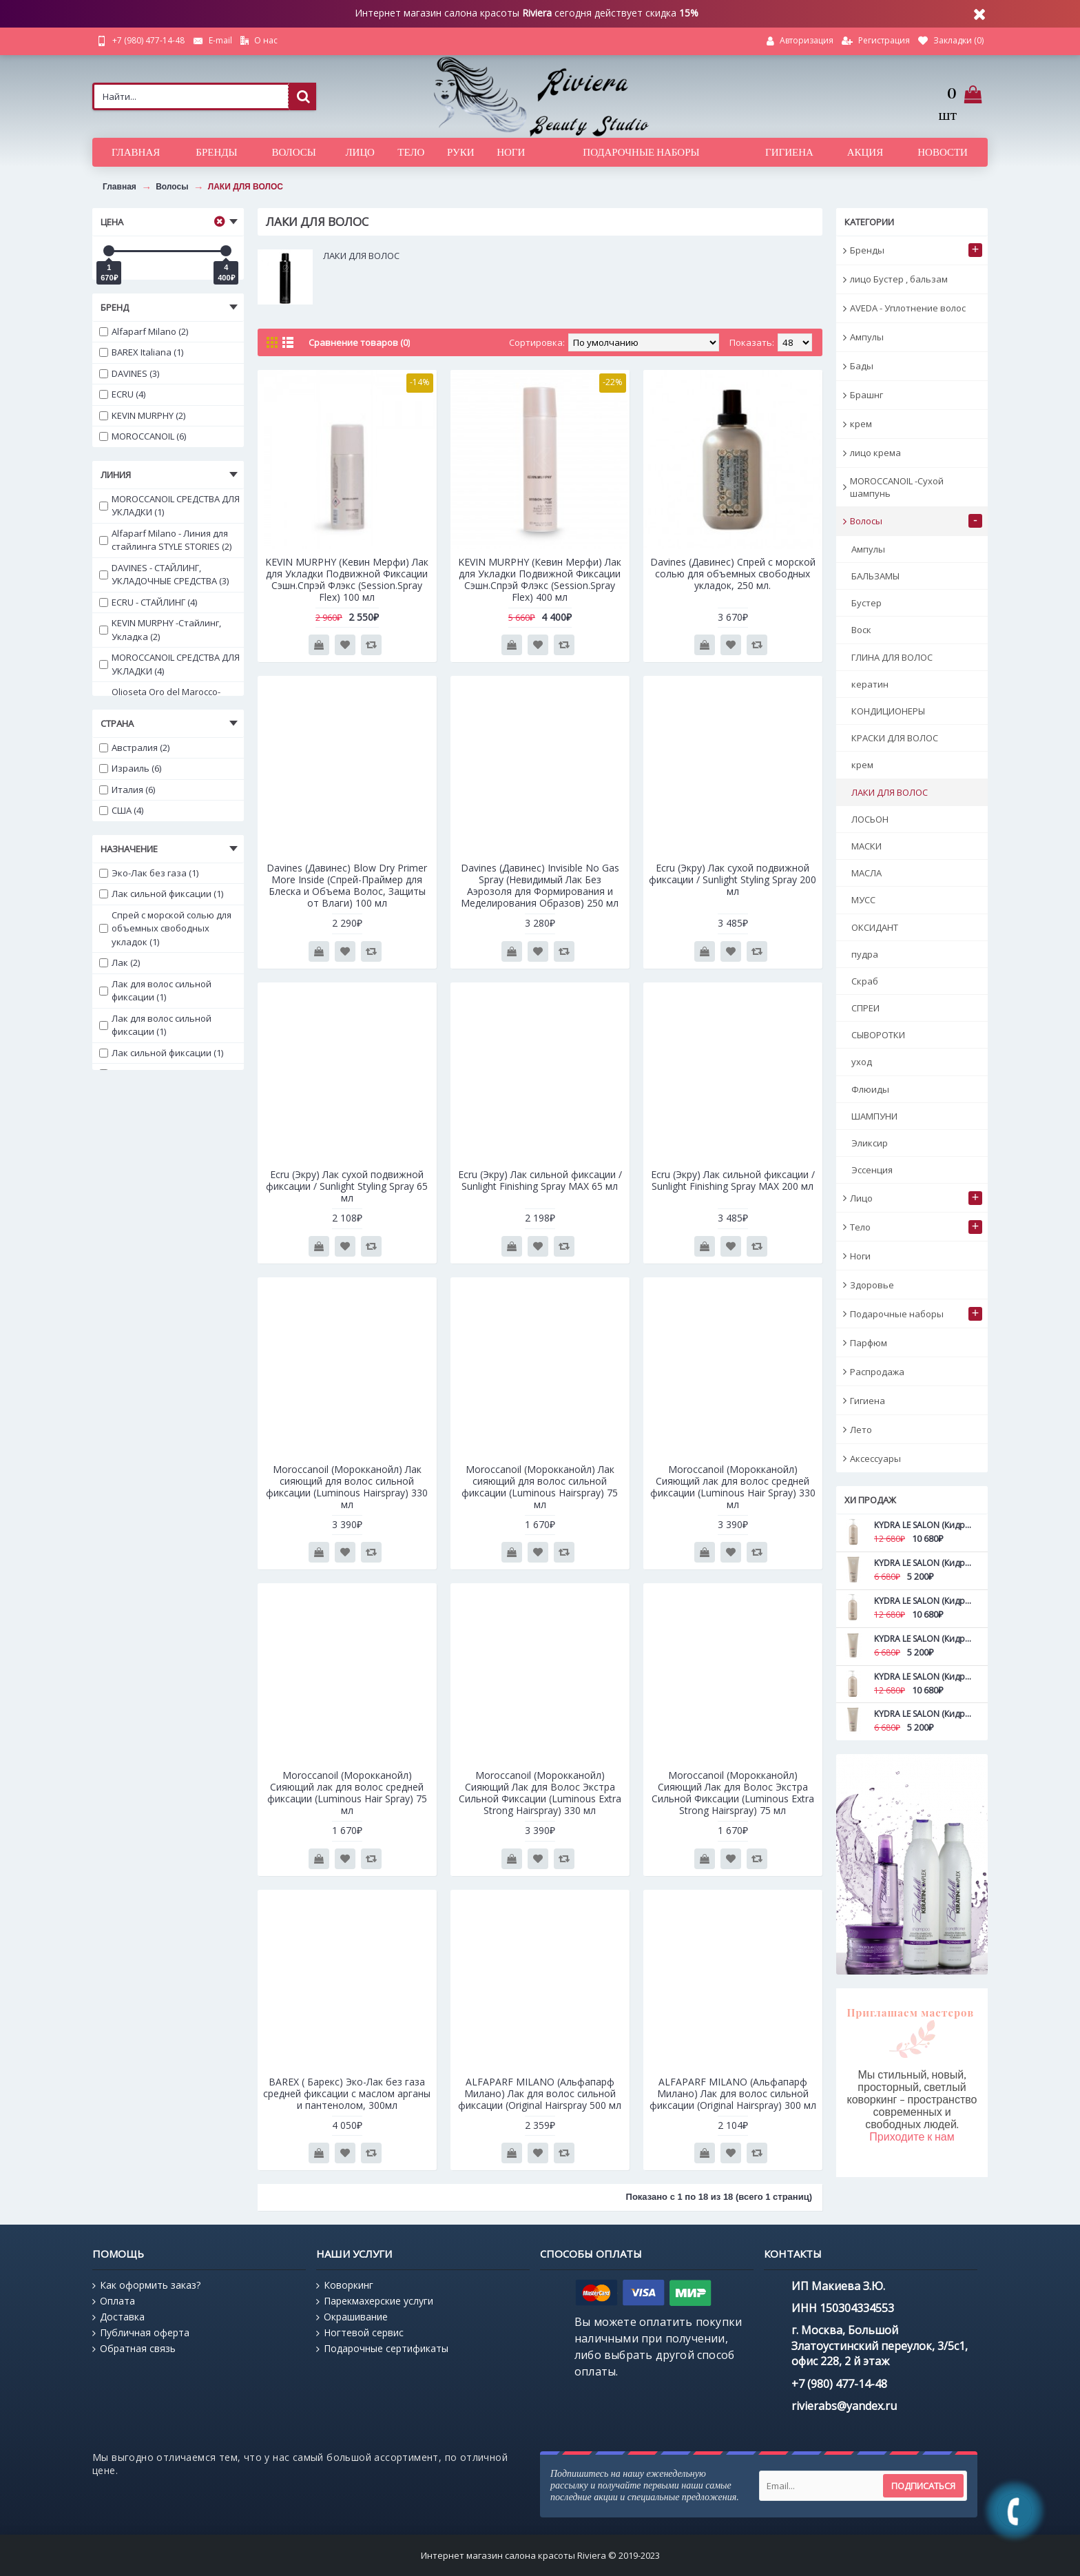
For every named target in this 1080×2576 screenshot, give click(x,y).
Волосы (172, 187)
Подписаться (923, 2486)
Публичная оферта (140, 2333)
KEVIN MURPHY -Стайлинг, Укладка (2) (160, 630)
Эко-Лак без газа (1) (148, 873)
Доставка (118, 2317)
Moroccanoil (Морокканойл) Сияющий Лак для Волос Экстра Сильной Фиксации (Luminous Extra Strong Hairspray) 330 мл (540, 1793)
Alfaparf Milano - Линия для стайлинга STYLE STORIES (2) (165, 540)
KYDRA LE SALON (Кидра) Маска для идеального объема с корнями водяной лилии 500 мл (924, 1676)
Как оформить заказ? (146, 2285)
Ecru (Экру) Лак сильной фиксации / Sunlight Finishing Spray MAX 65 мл (540, 1180)
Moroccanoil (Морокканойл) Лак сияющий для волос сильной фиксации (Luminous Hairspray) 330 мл (347, 1487)
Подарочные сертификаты (382, 2349)
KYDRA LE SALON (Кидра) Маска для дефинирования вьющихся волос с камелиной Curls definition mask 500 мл (924, 1601)
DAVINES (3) (129, 373)
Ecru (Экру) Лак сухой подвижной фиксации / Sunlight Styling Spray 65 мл (347, 1186)
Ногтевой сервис (360, 2333)
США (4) (121, 810)
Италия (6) (127, 789)
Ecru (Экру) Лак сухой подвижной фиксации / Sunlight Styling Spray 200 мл (732, 879)
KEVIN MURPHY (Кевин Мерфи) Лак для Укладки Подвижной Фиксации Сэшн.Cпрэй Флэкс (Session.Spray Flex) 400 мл (539, 579)
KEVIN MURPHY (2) (142, 415)
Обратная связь (134, 2349)
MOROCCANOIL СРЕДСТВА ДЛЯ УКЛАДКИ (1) (169, 506)
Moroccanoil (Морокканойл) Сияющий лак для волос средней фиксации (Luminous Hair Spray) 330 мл (733, 1487)
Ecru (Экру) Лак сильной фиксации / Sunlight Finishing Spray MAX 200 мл (733, 1180)
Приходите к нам (911, 2136)
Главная (119, 187)
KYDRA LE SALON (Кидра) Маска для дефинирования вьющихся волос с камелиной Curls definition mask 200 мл (924, 1639)
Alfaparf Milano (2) (143, 331)
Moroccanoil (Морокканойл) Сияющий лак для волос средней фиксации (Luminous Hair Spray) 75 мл (347, 1793)
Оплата (113, 2301)
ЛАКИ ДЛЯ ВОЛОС (245, 187)
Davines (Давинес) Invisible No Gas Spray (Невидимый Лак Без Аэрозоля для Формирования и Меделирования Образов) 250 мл (540, 885)
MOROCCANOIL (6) (142, 436)
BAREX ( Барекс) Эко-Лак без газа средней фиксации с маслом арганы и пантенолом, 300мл (346, 2093)
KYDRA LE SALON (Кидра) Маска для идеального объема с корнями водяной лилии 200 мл (924, 1714)
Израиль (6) (130, 768)
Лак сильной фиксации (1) (161, 893)
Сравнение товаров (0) (359, 342)
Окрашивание (352, 2317)
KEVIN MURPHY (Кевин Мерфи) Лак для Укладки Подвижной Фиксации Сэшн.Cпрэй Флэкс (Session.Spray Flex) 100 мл (346, 579)
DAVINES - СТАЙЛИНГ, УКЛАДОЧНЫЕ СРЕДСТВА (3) (164, 574)
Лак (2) (119, 962)
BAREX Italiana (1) (141, 352)
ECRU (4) (122, 394)
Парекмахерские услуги (374, 2301)
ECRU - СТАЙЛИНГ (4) (148, 602)
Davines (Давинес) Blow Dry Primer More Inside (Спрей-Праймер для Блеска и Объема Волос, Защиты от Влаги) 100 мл (347, 885)
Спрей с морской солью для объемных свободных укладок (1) (165, 928)
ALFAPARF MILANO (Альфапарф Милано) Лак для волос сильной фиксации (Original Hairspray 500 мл (539, 2093)
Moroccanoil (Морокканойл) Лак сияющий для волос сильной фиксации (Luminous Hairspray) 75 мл (539, 1487)
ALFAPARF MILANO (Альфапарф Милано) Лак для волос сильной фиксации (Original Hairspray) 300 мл (733, 2093)
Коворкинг (344, 2285)
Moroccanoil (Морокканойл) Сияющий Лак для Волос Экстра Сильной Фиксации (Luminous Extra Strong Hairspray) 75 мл (733, 1793)
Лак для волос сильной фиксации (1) (155, 991)
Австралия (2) (134, 747)
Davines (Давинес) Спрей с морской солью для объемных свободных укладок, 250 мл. (733, 573)
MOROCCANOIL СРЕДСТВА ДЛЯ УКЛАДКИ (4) (169, 664)
